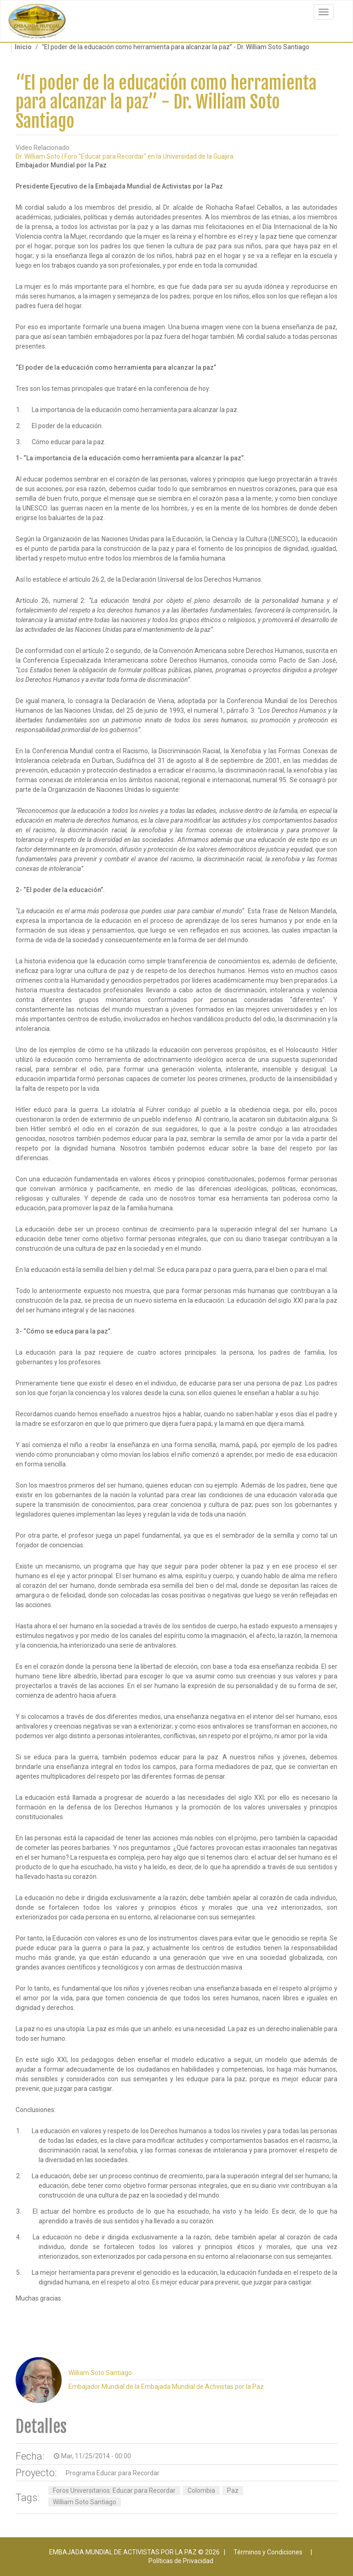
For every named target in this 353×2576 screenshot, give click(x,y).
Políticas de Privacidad (180, 2561)
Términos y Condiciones (267, 2552)
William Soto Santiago (84, 2502)
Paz (233, 2490)
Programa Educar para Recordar (112, 2473)
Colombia (201, 2490)
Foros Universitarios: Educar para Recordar (114, 2490)
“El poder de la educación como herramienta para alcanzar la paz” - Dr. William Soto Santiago (166, 102)
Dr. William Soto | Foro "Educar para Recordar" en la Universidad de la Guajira (124, 156)
